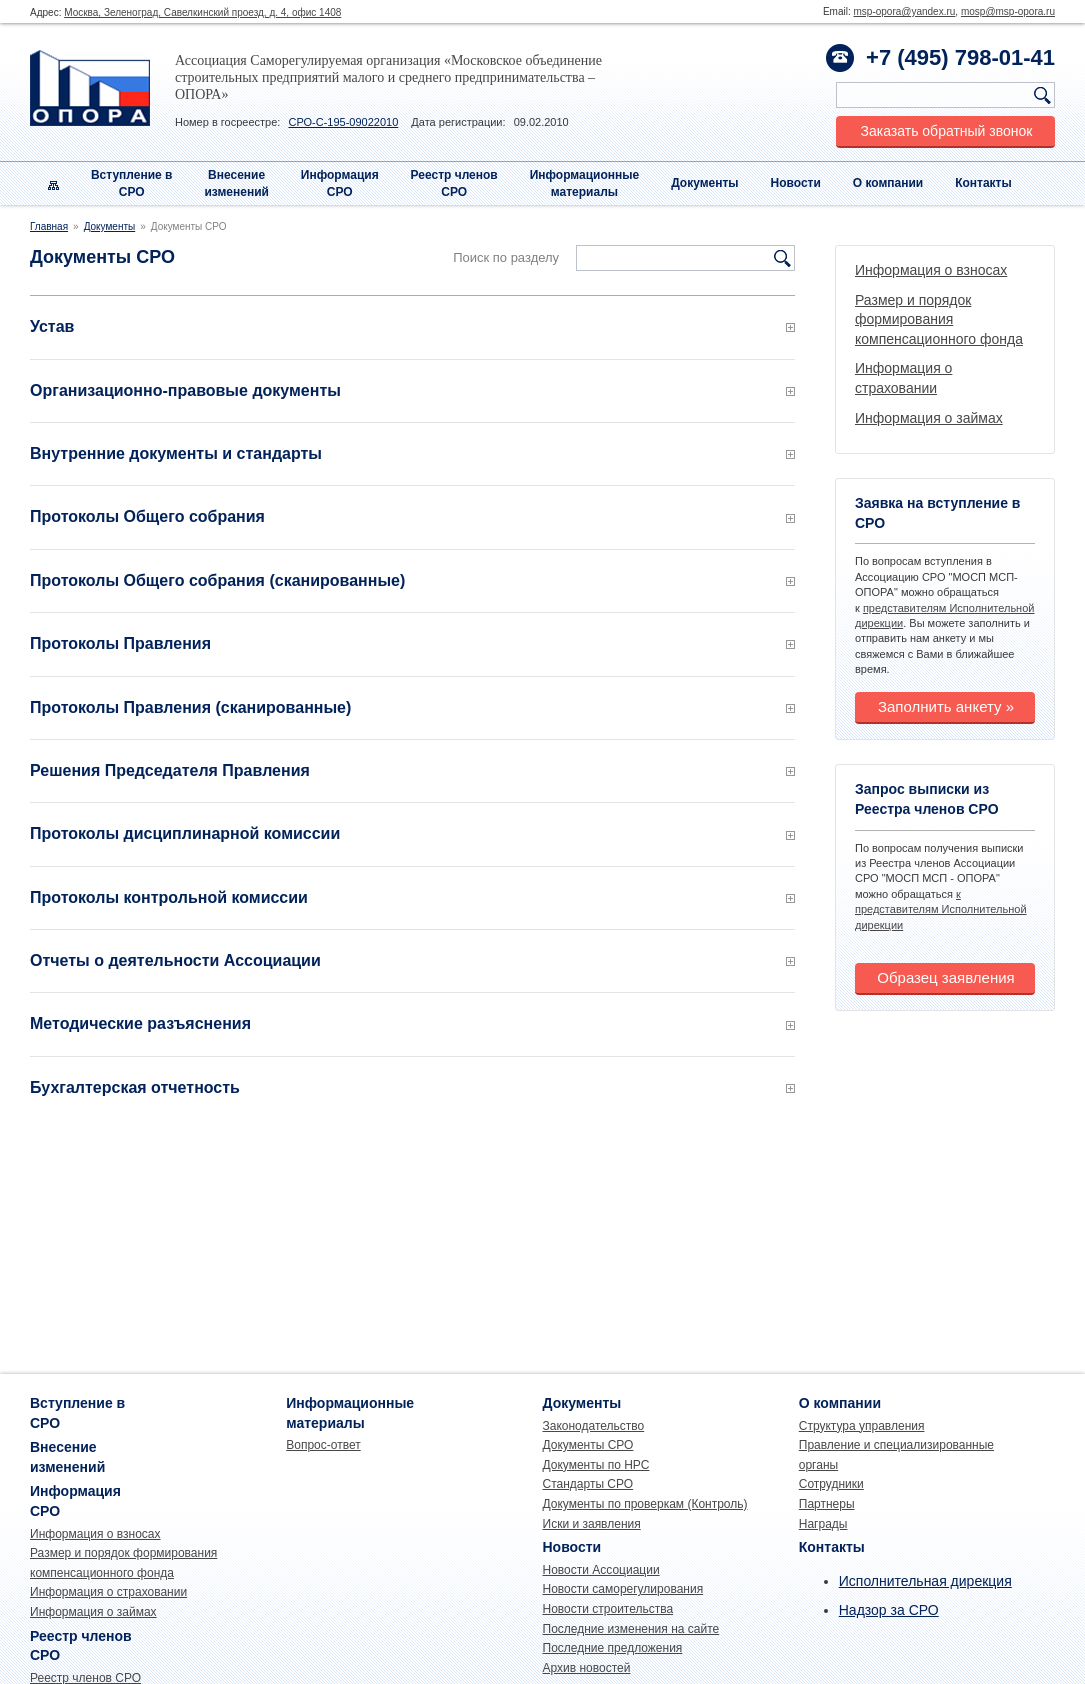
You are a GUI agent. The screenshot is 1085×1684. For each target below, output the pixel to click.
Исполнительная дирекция (925, 1581)
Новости (796, 183)
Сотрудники (831, 1484)
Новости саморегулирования (623, 1589)
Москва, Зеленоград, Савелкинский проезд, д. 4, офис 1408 (202, 12)
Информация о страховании (108, 1592)
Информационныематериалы (585, 183)
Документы (704, 183)
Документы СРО (588, 1445)
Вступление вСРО (132, 183)
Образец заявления (945, 977)
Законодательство (594, 1426)
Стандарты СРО (588, 1484)
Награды (823, 1524)
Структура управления (862, 1426)
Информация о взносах (931, 270)
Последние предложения (613, 1648)
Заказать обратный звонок (947, 131)
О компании (888, 183)
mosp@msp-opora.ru (1008, 11)
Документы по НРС (596, 1465)
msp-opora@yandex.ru (904, 11)
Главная (49, 226)
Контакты (983, 183)
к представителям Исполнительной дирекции (941, 909)
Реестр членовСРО (454, 183)
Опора (90, 88)
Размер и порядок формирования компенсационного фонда (939, 319)
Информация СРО (340, 183)
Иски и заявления (592, 1524)
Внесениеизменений (236, 183)
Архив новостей (587, 1668)
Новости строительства (608, 1609)
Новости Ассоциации (601, 1570)
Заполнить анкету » (946, 706)
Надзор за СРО (889, 1610)
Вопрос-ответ (323, 1445)
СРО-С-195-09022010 (343, 122)
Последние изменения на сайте (631, 1629)
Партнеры (827, 1504)
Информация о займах (929, 418)
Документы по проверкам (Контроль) (645, 1504)
